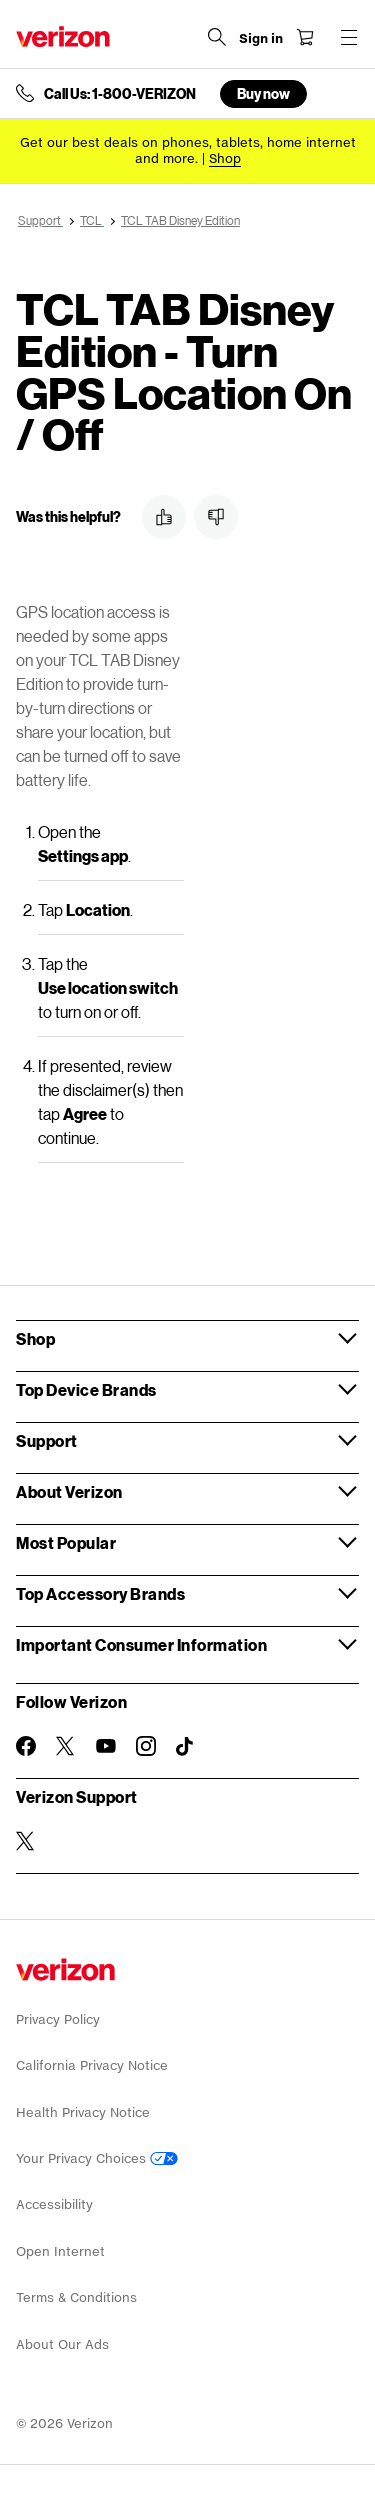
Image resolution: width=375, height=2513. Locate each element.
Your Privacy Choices (97, 2158)
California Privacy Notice (92, 2065)
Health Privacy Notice (83, 2112)
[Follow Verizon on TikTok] (186, 1747)
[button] (164, 517)
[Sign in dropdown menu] (261, 39)
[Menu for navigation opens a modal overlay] (349, 37)
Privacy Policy (58, 2019)
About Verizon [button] (69, 1491)
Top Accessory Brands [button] (100, 1593)
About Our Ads (62, 2344)
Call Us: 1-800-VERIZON (120, 94)
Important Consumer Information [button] (141, 1644)
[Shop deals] (225, 158)
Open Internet (60, 2251)
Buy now (263, 93)
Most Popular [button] (66, 1542)
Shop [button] (35, 1338)
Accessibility (54, 2204)
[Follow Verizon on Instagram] (146, 1746)
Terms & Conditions (76, 2297)
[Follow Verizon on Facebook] (26, 1746)
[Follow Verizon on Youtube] (106, 1746)
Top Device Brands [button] (86, 1389)
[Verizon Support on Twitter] (26, 1841)
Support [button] (47, 1440)
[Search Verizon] (217, 37)
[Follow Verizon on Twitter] (66, 1746)
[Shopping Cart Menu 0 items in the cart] (305, 37)
